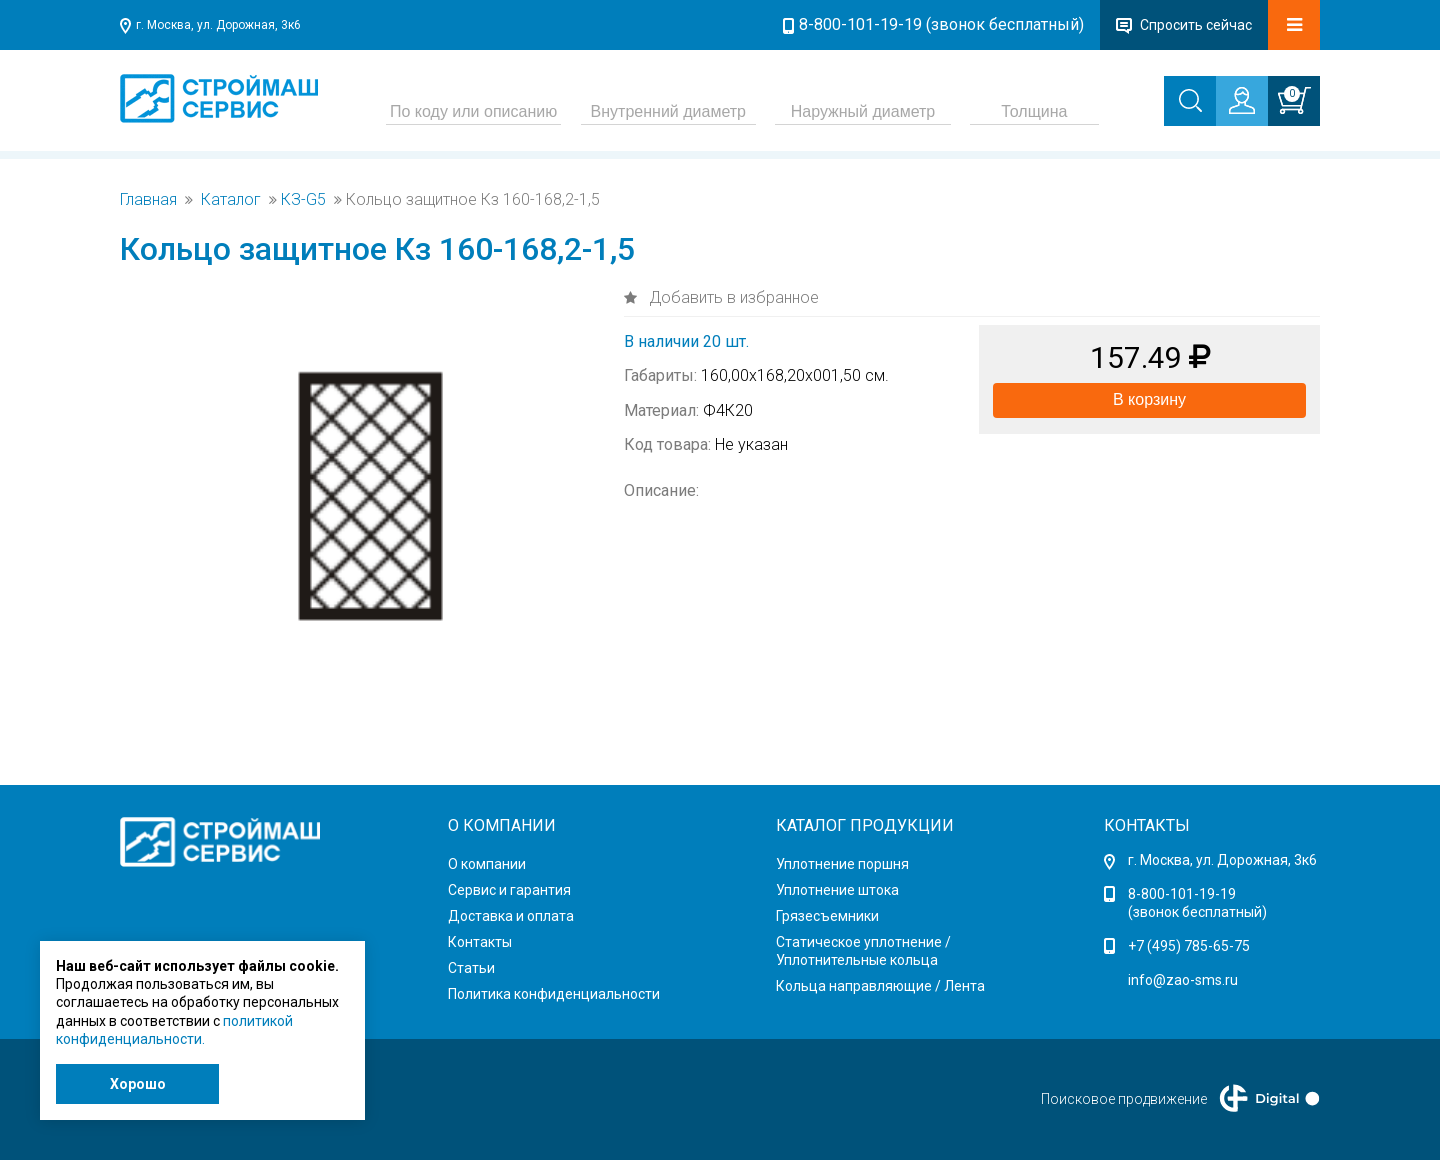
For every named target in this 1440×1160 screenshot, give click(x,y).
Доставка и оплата (511, 916)
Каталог (231, 200)
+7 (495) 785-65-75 (1189, 946)
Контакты (480, 942)
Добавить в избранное (732, 297)
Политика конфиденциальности (554, 994)
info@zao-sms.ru (1183, 980)
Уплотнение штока (837, 890)
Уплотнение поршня (842, 864)
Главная (148, 200)
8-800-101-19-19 (1182, 894)
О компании (487, 864)
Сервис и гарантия (509, 890)
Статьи (471, 968)
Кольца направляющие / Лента (880, 986)
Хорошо (138, 1084)
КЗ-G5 (303, 200)
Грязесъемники (827, 916)
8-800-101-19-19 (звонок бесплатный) (941, 24)
